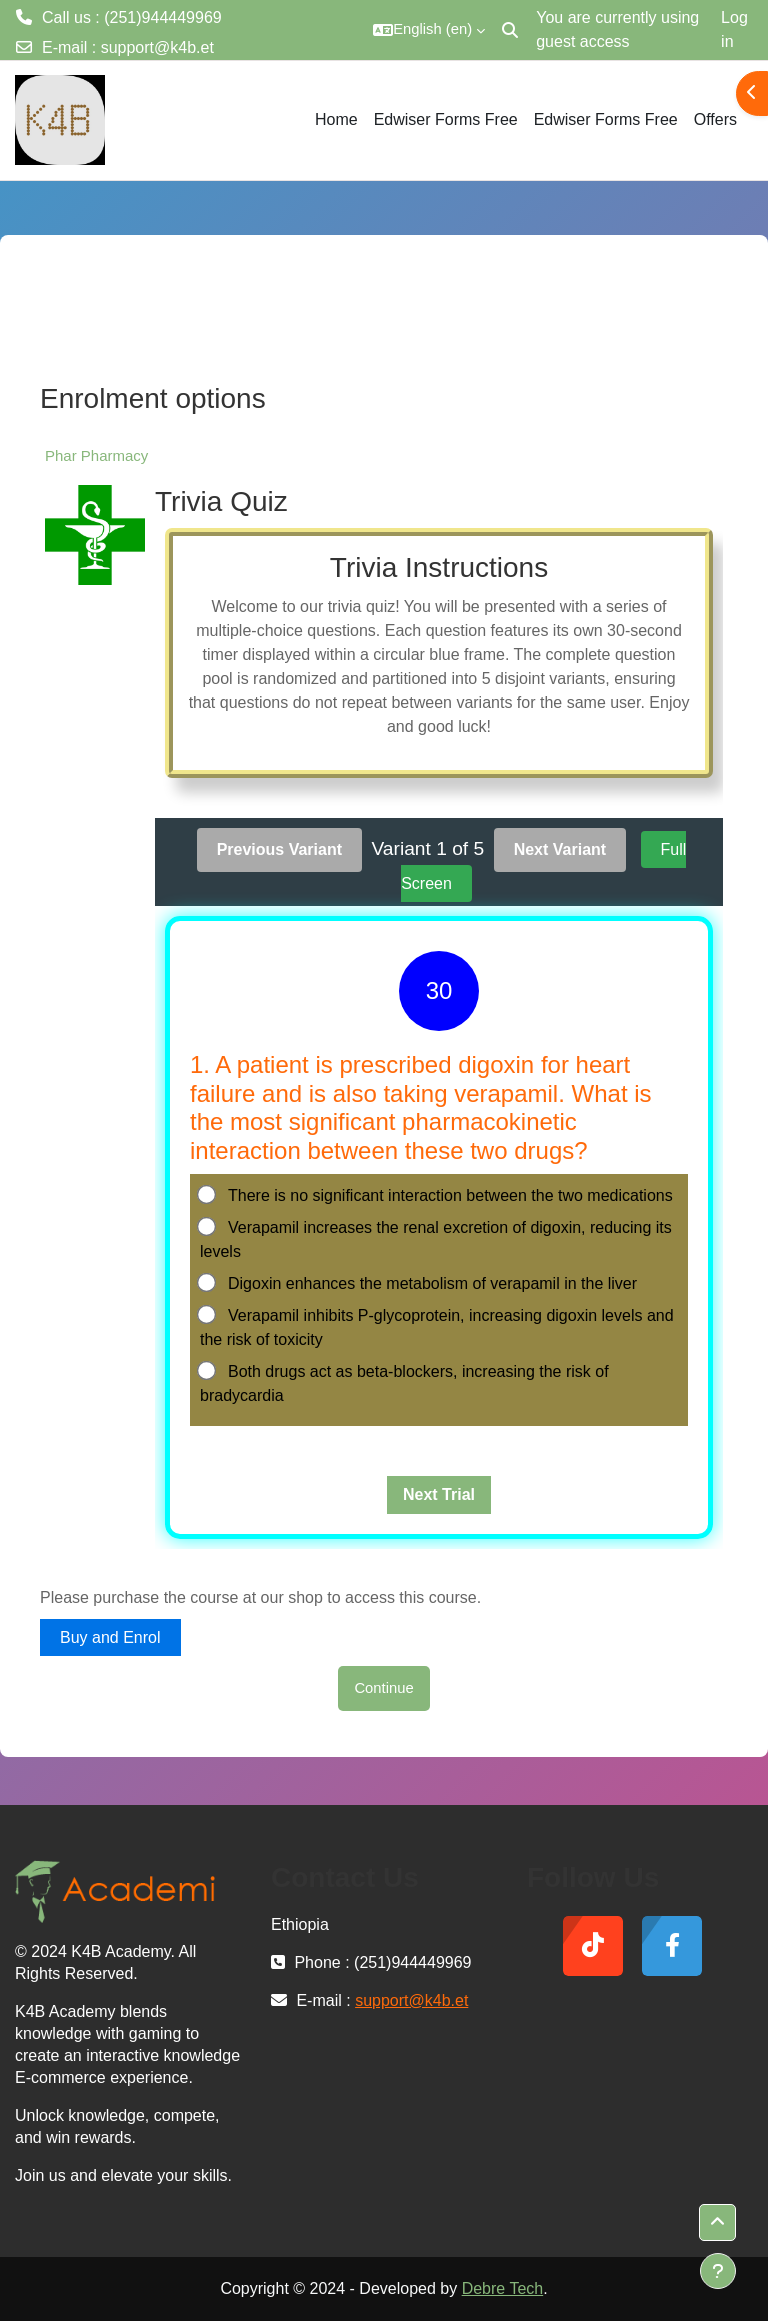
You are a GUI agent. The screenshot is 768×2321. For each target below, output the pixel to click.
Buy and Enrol (110, 1637)
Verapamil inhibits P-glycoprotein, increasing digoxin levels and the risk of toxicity (437, 1326)
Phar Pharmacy (96, 455)
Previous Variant (279, 849)
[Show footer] (718, 2271)
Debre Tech (503, 2288)
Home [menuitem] (336, 119)
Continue (383, 1688)
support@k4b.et (157, 47)
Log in (734, 29)
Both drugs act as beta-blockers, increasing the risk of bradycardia (404, 1382)
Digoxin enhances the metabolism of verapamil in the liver (418, 1283)
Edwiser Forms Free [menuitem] (446, 119)
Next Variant (560, 849)
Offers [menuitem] (715, 119)
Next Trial (439, 1494)
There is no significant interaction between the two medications (436, 1195)
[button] (429, 30)
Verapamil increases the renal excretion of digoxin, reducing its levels (436, 1238)
